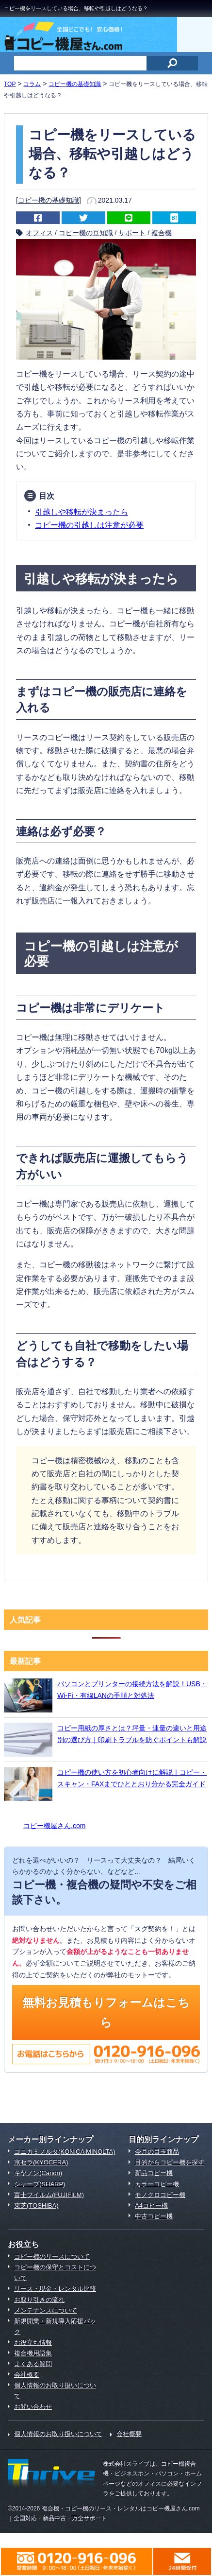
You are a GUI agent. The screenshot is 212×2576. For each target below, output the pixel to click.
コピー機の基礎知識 (48, 200)
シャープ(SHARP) (39, 2184)
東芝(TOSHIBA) (36, 2205)
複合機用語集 (33, 2353)
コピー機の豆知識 (86, 233)
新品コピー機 (154, 2173)
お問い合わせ (33, 2406)
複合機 (161, 233)
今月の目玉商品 (157, 2151)
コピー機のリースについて (52, 2256)
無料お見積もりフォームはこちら (106, 2012)
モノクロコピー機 (160, 2194)
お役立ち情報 (33, 2342)
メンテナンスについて (45, 2310)
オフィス (39, 233)
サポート (132, 233)
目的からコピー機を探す (169, 2162)
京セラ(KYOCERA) (41, 2162)
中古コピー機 (154, 2216)
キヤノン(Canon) (38, 2173)
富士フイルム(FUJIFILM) (49, 2194)
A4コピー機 (151, 2205)
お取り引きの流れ (39, 2299)
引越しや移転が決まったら (81, 511)
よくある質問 (33, 2364)
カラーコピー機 (157, 2184)
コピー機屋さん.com (54, 1826)
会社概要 (26, 2374)
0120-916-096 (76, 2561)
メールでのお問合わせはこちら (182, 2561)
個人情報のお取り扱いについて (58, 2434)
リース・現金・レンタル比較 (55, 2288)
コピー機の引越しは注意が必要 (89, 524)
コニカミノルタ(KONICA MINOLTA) (64, 2151)
